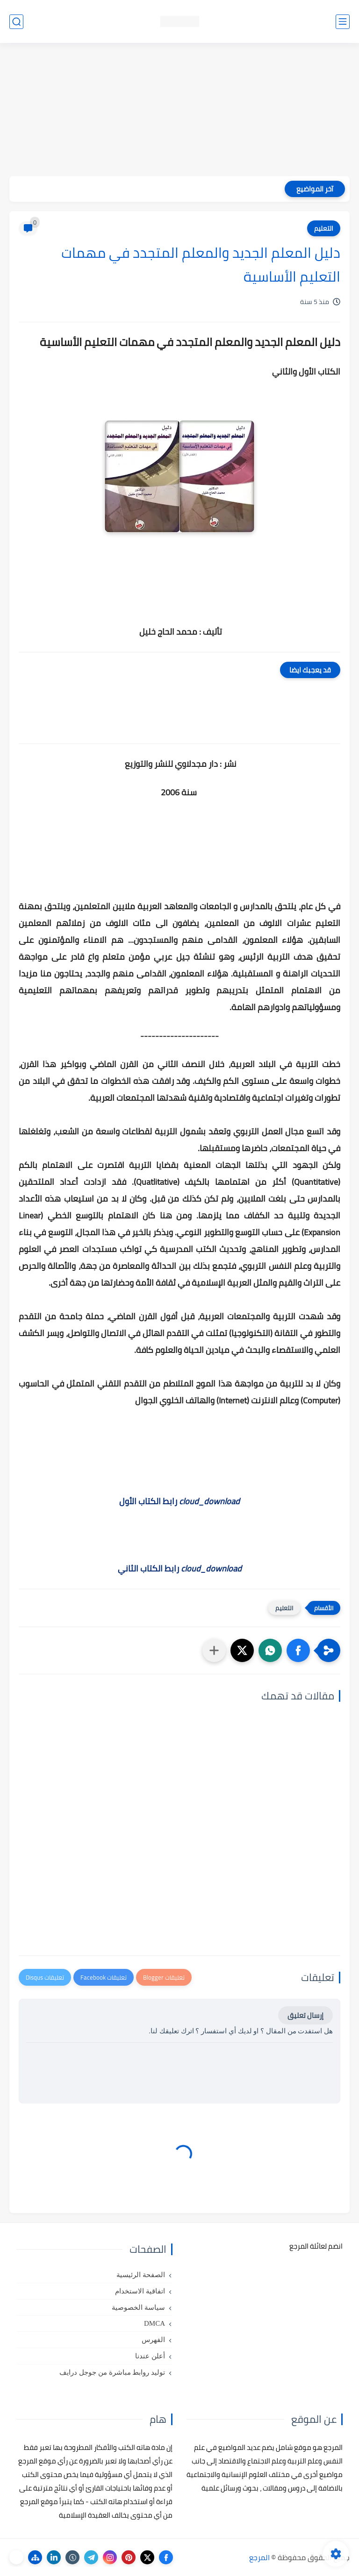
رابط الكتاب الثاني (180, 1568)
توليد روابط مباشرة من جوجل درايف (112, 2372)
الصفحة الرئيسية (140, 2275)
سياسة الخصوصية (138, 2307)
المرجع (259, 2557)
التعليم (323, 228)
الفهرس (153, 2339)
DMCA (154, 2323)
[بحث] (16, 21)
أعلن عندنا (150, 2356)
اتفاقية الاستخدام (140, 2291)
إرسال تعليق (305, 2015)
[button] (298, 1650)
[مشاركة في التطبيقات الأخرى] (214, 1650)
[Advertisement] (179, 110)
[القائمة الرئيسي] (343, 21)
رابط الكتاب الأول (179, 1501)
